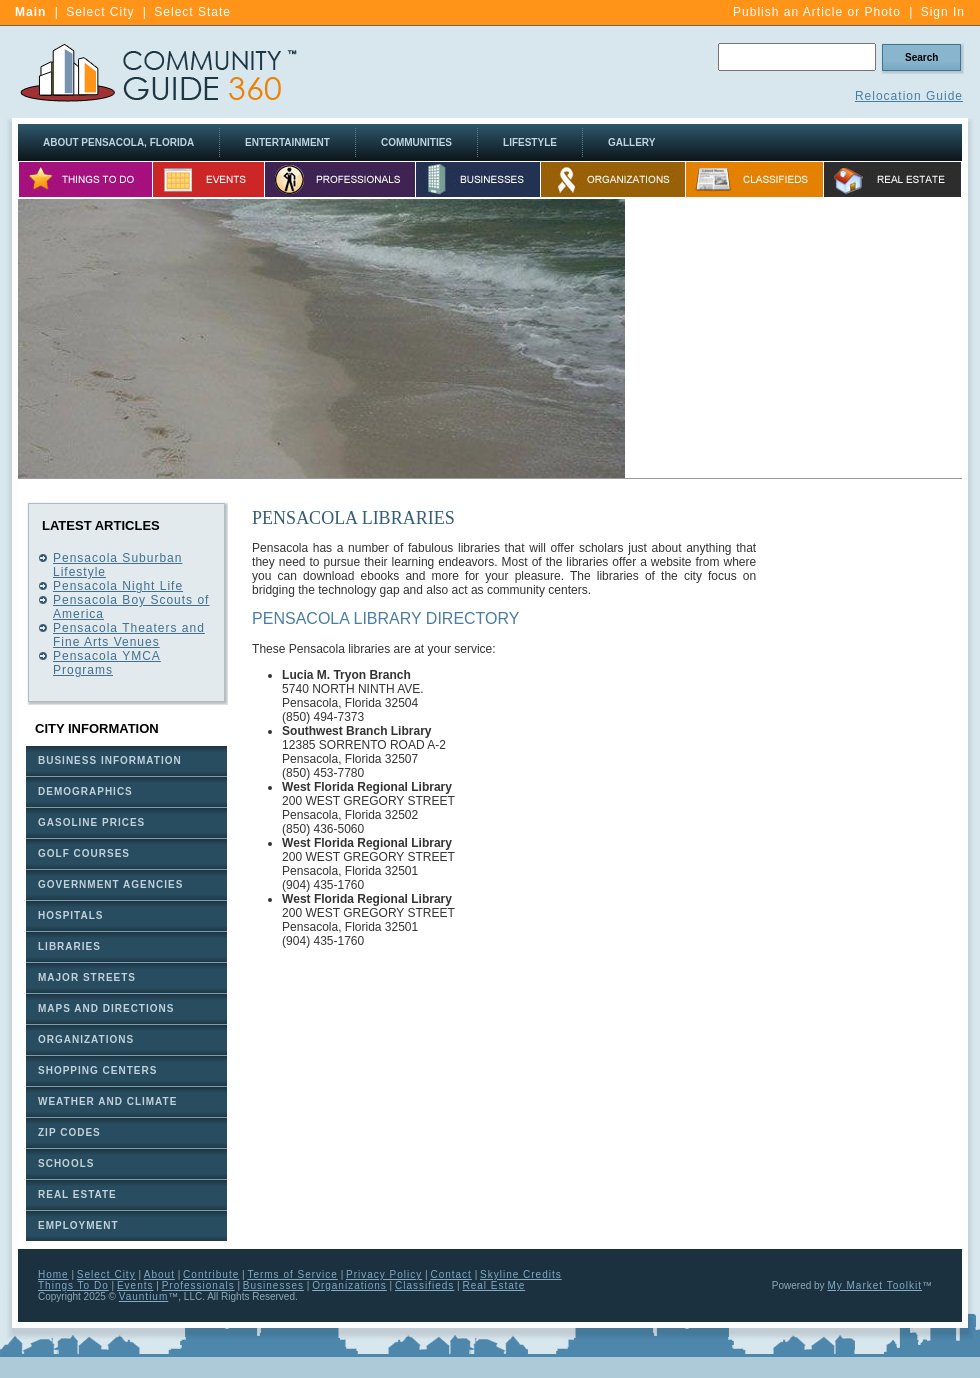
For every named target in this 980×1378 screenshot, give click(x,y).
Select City (100, 12)
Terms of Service (292, 1274)
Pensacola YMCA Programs (107, 663)
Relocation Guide (909, 96)
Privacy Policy (384, 1274)
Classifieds (424, 1285)
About (159, 1274)
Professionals (198, 1285)
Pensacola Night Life (118, 586)
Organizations (349, 1285)
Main (30, 12)
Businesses (273, 1285)
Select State (192, 12)
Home (53, 1274)
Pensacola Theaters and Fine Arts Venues (129, 635)
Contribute (211, 1274)
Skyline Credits (521, 1274)
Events (135, 1285)
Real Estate (494, 1285)
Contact (450, 1274)
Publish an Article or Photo (817, 12)
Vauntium (144, 1296)
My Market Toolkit (874, 1285)
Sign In (943, 12)
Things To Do (73, 1285)
